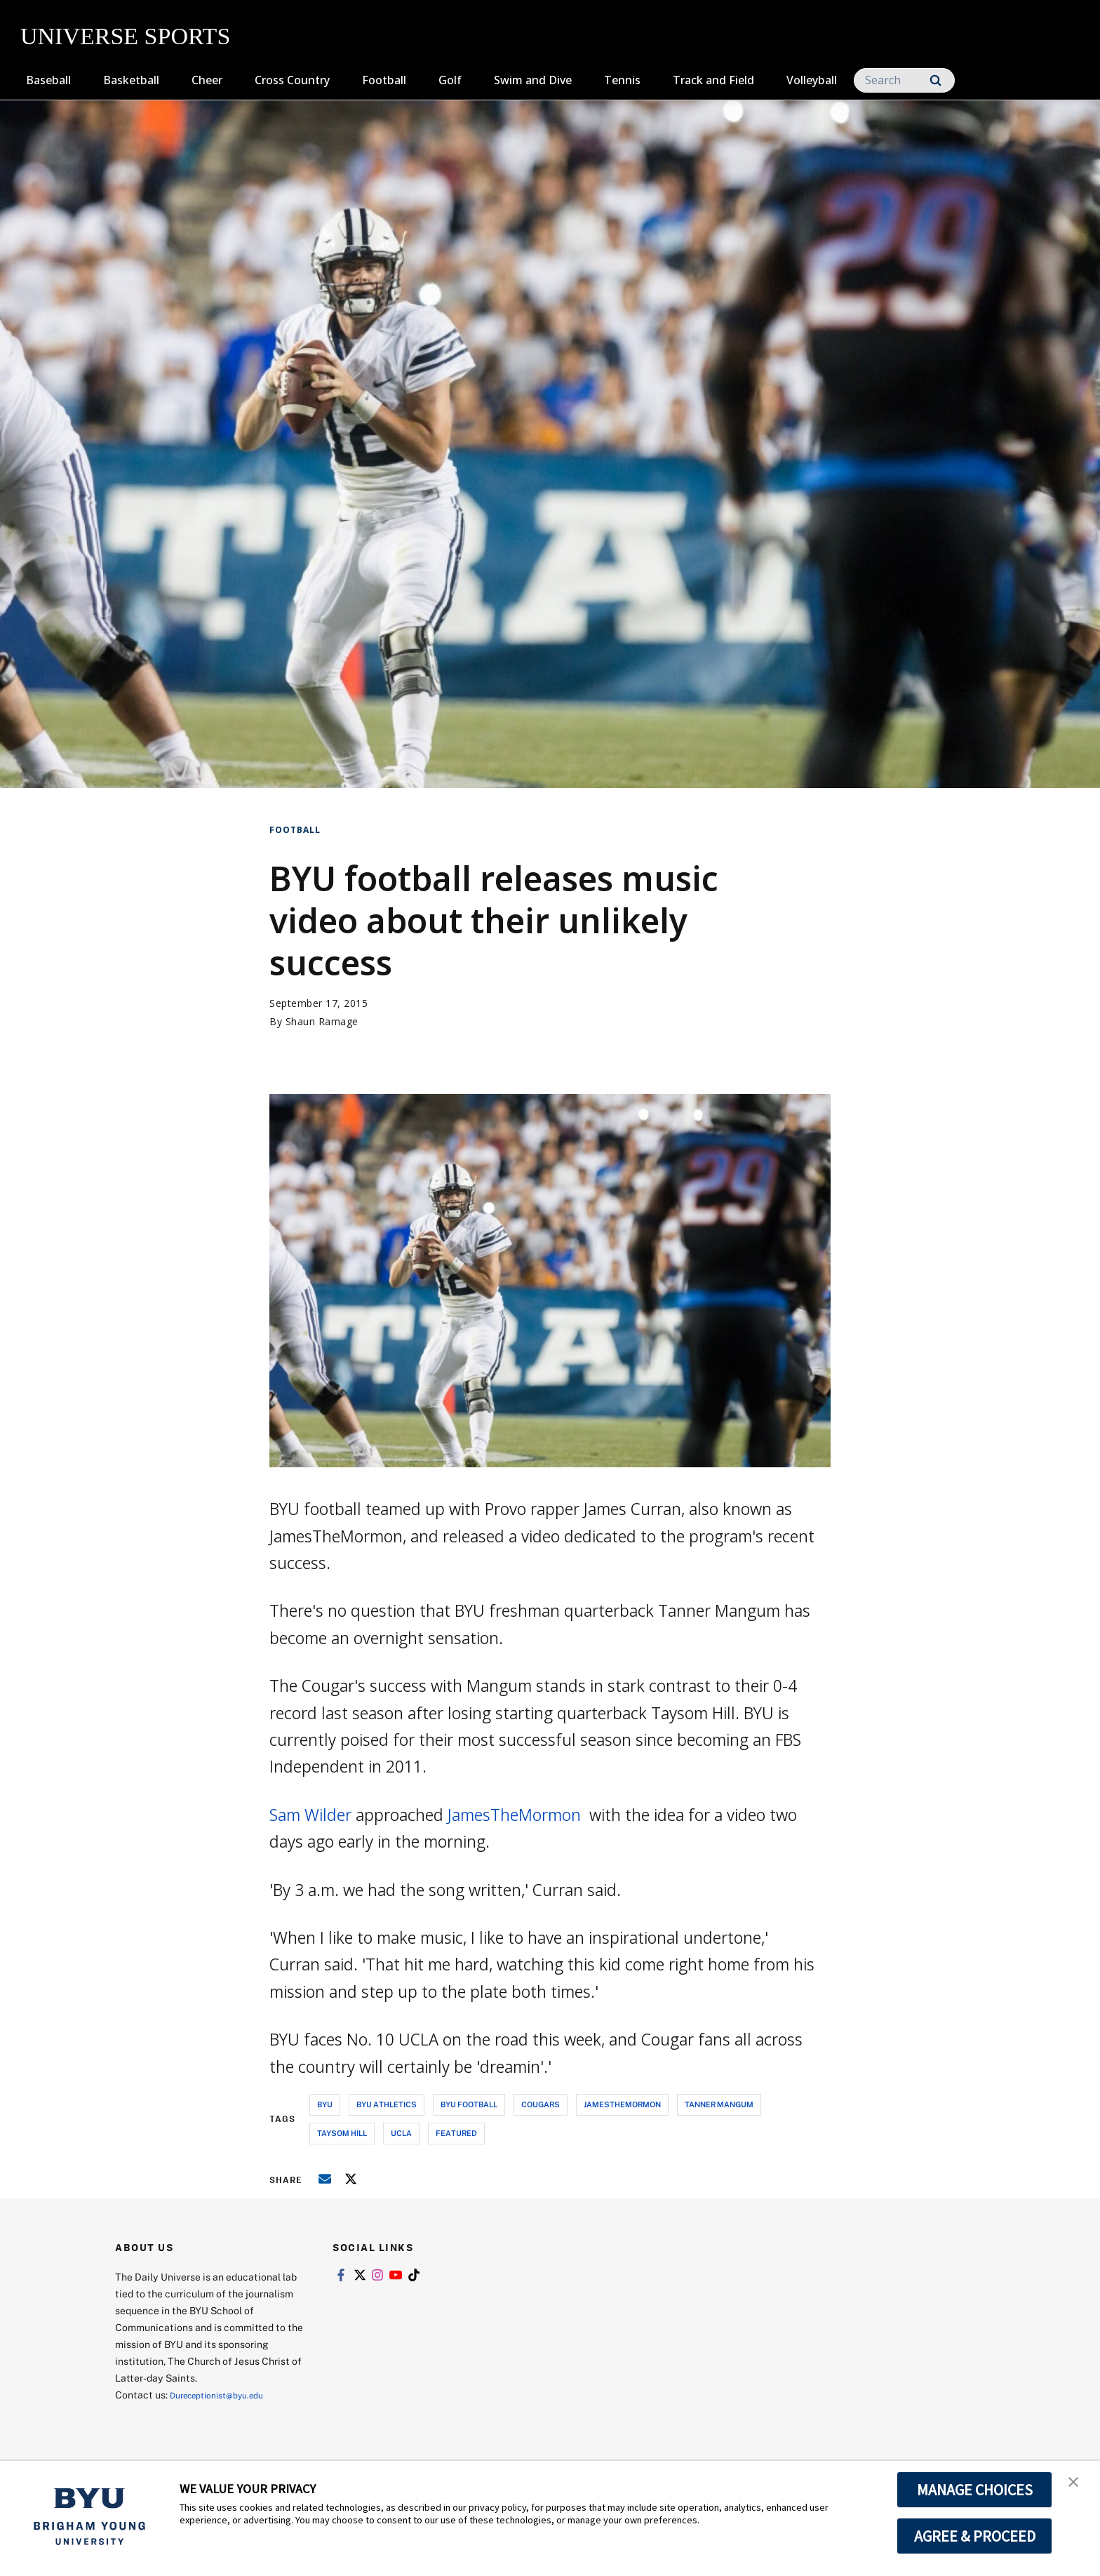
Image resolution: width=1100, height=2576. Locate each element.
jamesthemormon (622, 2104)
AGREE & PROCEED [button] (974, 2536)
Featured (456, 2132)
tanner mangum (719, 2104)
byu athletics (386, 2104)
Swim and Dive (533, 80)
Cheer (207, 80)
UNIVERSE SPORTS (125, 36)
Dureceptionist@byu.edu (226, 2395)
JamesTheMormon (516, 1814)
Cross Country (292, 80)
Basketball (131, 80)
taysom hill (342, 2132)
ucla (401, 2132)
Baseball (48, 80)
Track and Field (713, 80)
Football (384, 80)
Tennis (622, 80)
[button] (1077, 2486)
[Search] (904, 80)
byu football (469, 2104)
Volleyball (811, 80)
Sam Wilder (310, 1814)
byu (325, 2104)
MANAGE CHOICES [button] (975, 2490)
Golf (450, 80)
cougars (540, 2104)
